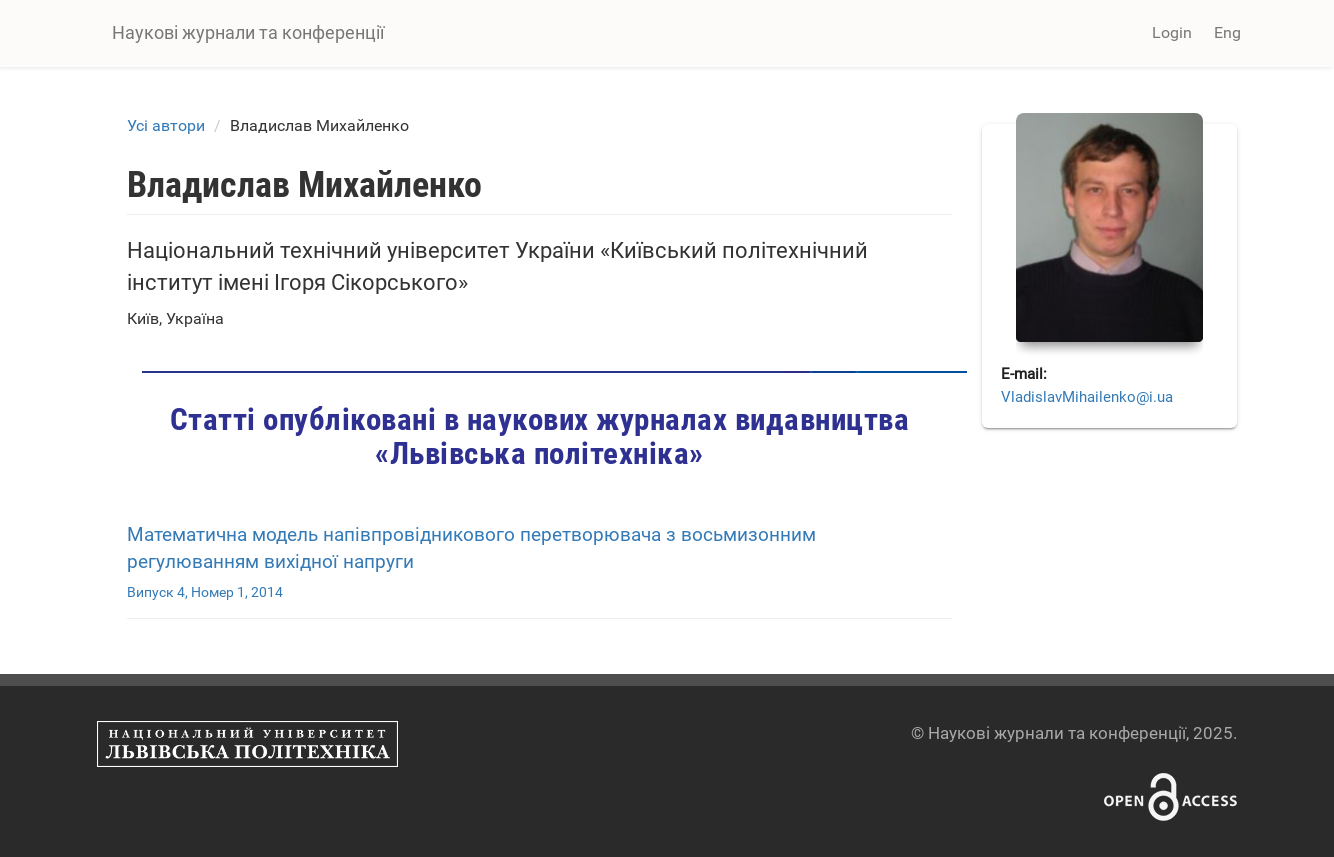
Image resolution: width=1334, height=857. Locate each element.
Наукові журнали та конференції (248, 32)
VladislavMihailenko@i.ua (1087, 397)
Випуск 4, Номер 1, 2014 (205, 592)
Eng (1227, 32)
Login (1172, 32)
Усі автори (166, 125)
